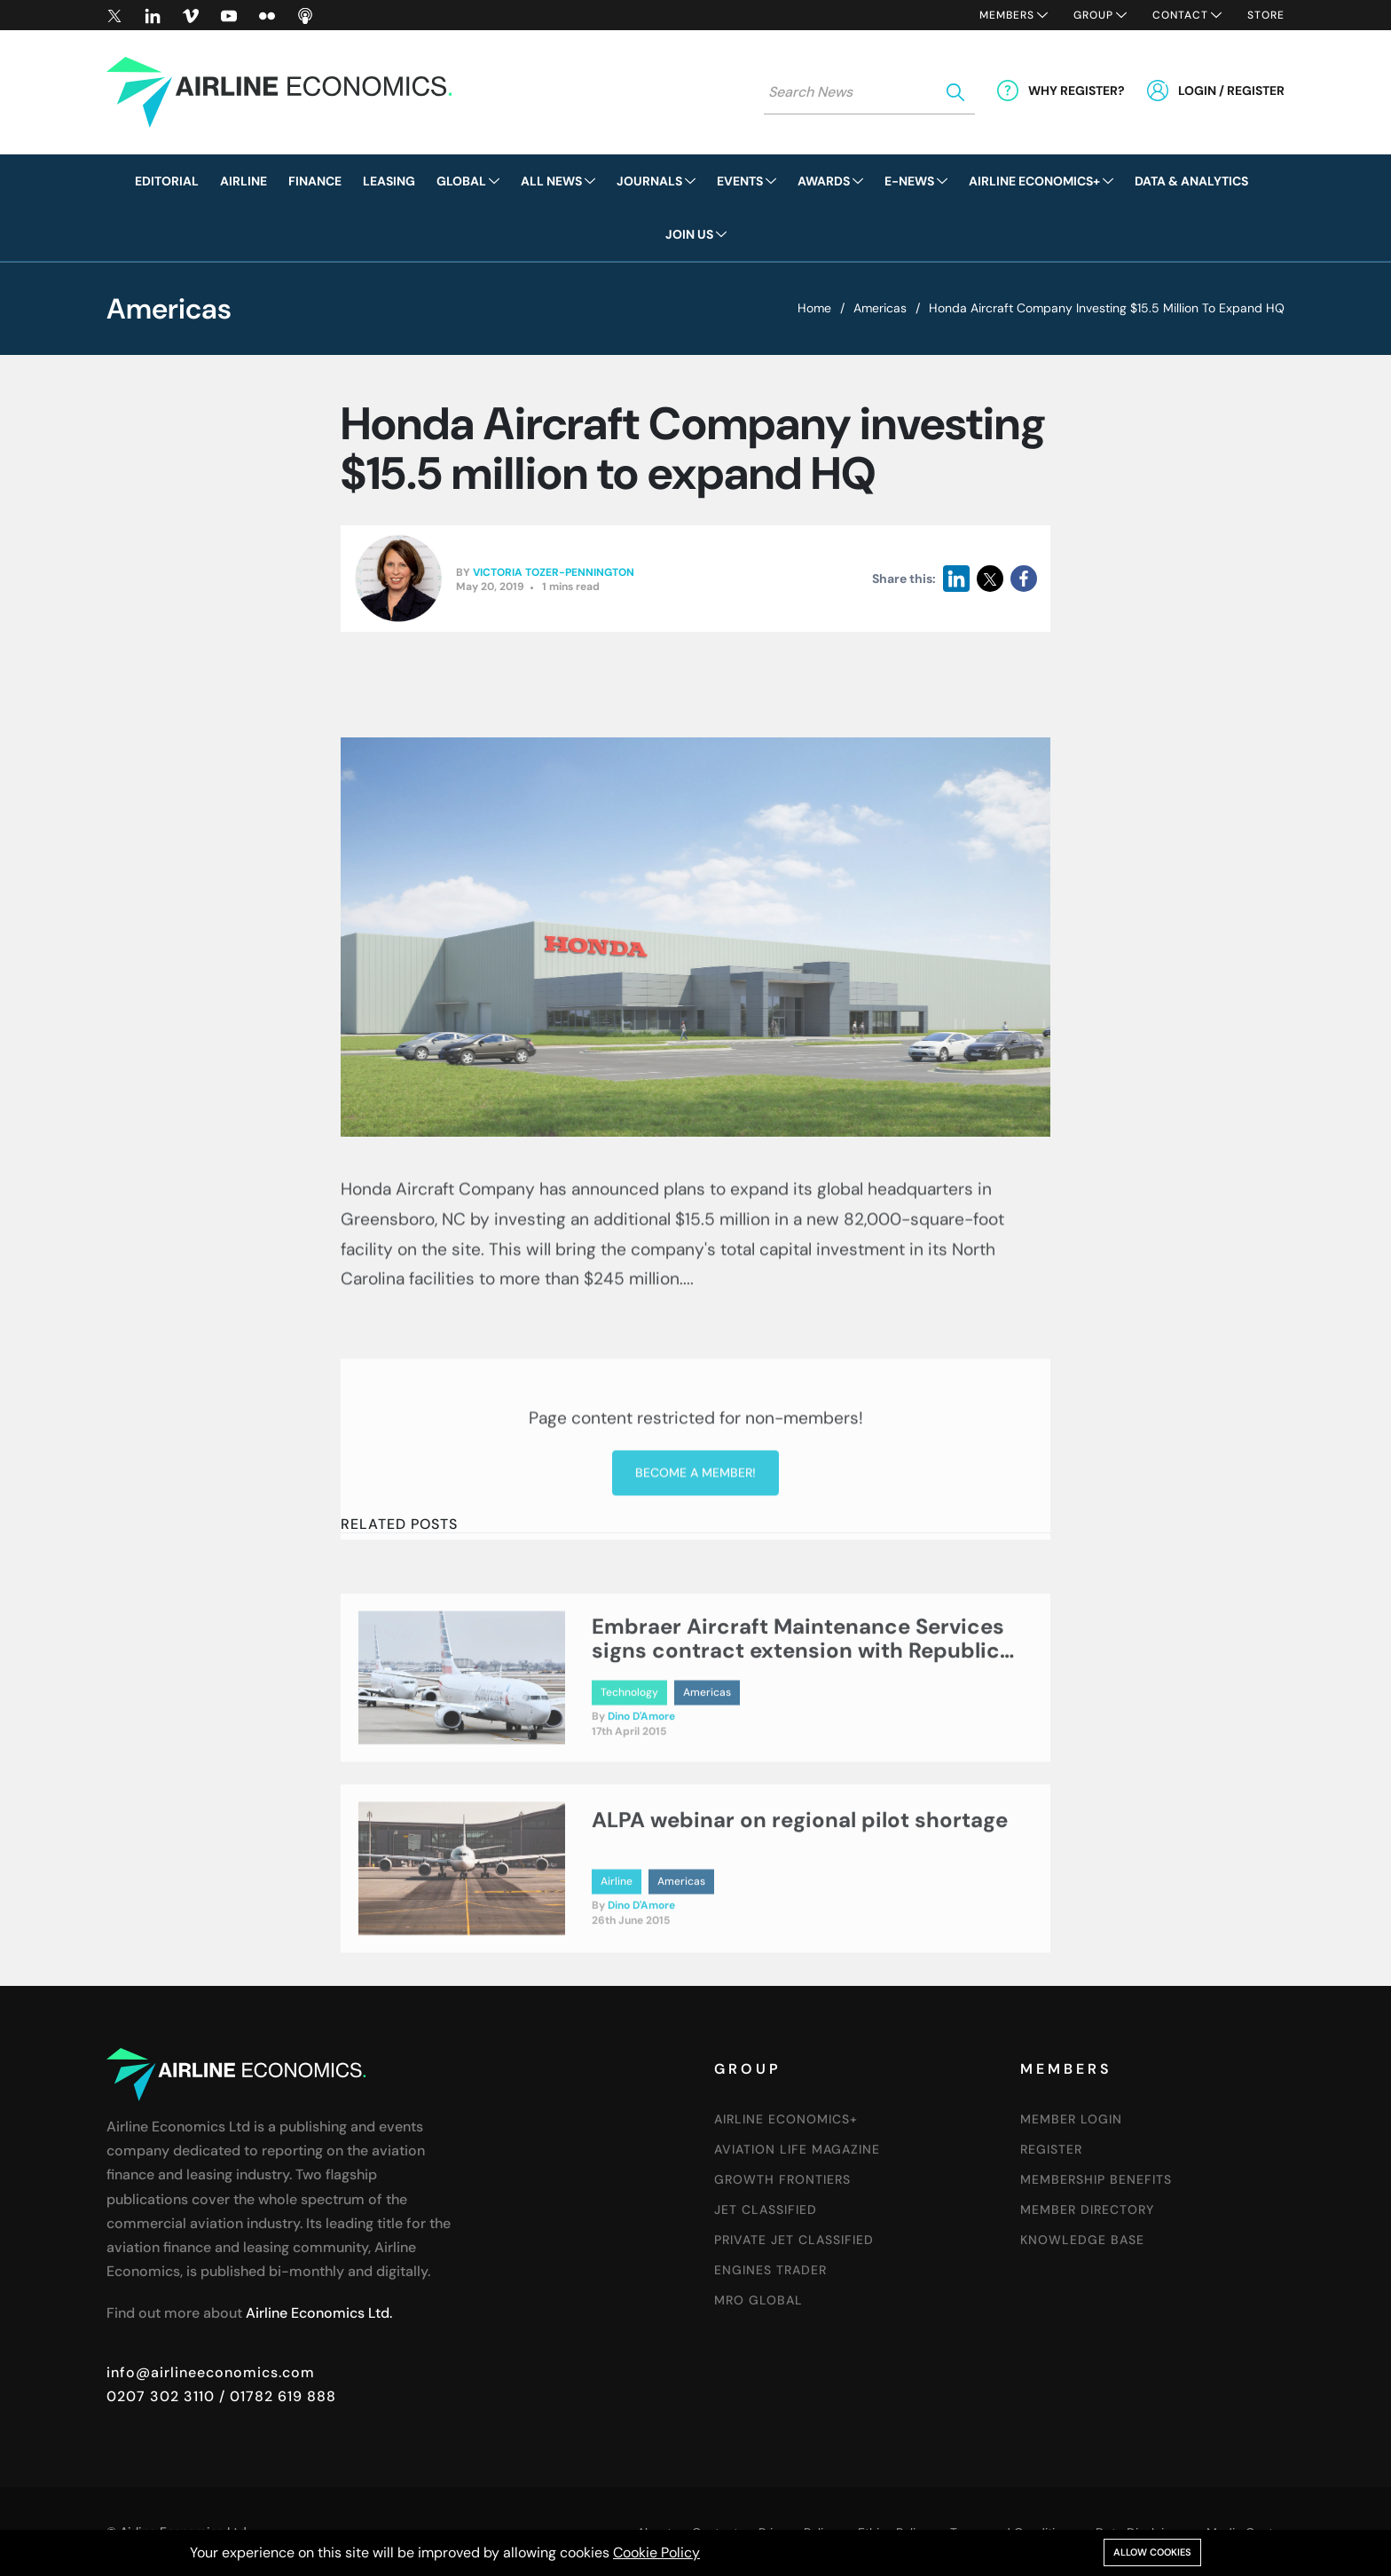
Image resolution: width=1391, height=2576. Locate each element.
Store (1266, 15)
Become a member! (695, 1617)
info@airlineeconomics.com (210, 2372)
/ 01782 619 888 (275, 2396)
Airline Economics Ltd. (319, 2313)
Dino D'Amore (641, 1783)
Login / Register (1231, 90)
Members (1006, 15)
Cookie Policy (656, 2552)
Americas (880, 308)
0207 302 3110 (160, 2396)
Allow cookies (1152, 2552)
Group (1093, 15)
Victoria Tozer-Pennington (553, 574)
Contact (1180, 15)
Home (814, 308)
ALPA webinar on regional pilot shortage (800, 1886)
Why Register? (1076, 90)
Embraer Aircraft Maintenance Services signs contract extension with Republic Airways (798, 1717)
